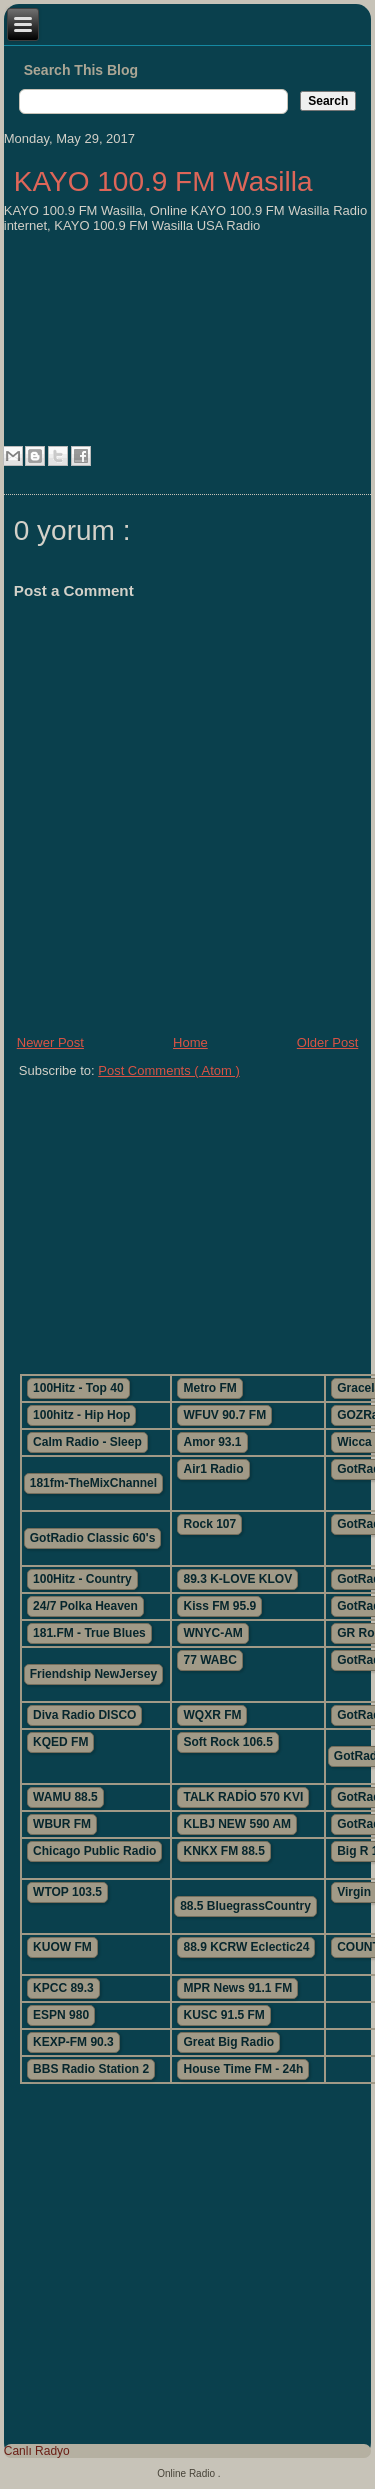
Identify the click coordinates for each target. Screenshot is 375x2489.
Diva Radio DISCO (84, 1715)
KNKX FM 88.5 (223, 1851)
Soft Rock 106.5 (227, 1742)
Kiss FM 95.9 (219, 1606)
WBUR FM (62, 1824)
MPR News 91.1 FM (237, 1988)
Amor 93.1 (212, 1442)
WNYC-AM (212, 1633)
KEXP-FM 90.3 (73, 2042)
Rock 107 (209, 1524)
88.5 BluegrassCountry (245, 1906)
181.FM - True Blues (89, 1633)
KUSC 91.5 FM (223, 2015)
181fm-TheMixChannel (93, 1483)
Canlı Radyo (37, 2451)
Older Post (327, 1042)
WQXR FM (212, 1715)
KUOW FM (62, 1947)
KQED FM (60, 1742)
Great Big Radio (228, 2042)
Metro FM (209, 1388)
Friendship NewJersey (93, 1674)
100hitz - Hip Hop (81, 1415)
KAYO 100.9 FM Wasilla (163, 181)
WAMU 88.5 (65, 1797)
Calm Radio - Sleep (87, 1442)
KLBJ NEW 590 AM (237, 1824)
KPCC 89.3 (63, 1988)
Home (190, 1042)
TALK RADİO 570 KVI (243, 1797)
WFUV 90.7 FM (224, 1415)
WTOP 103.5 (67, 1892)
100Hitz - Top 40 (78, 1388)
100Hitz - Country (82, 1579)
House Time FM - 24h (243, 2069)
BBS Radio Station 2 (91, 2069)
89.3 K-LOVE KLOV (237, 1579)
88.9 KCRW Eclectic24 (246, 1947)
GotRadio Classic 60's (93, 1538)
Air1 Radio (213, 1469)
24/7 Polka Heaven (85, 1606)
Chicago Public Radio (94, 1851)
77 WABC (209, 1660)
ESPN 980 (61, 2015)
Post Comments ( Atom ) (169, 1070)
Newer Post (50, 1042)
